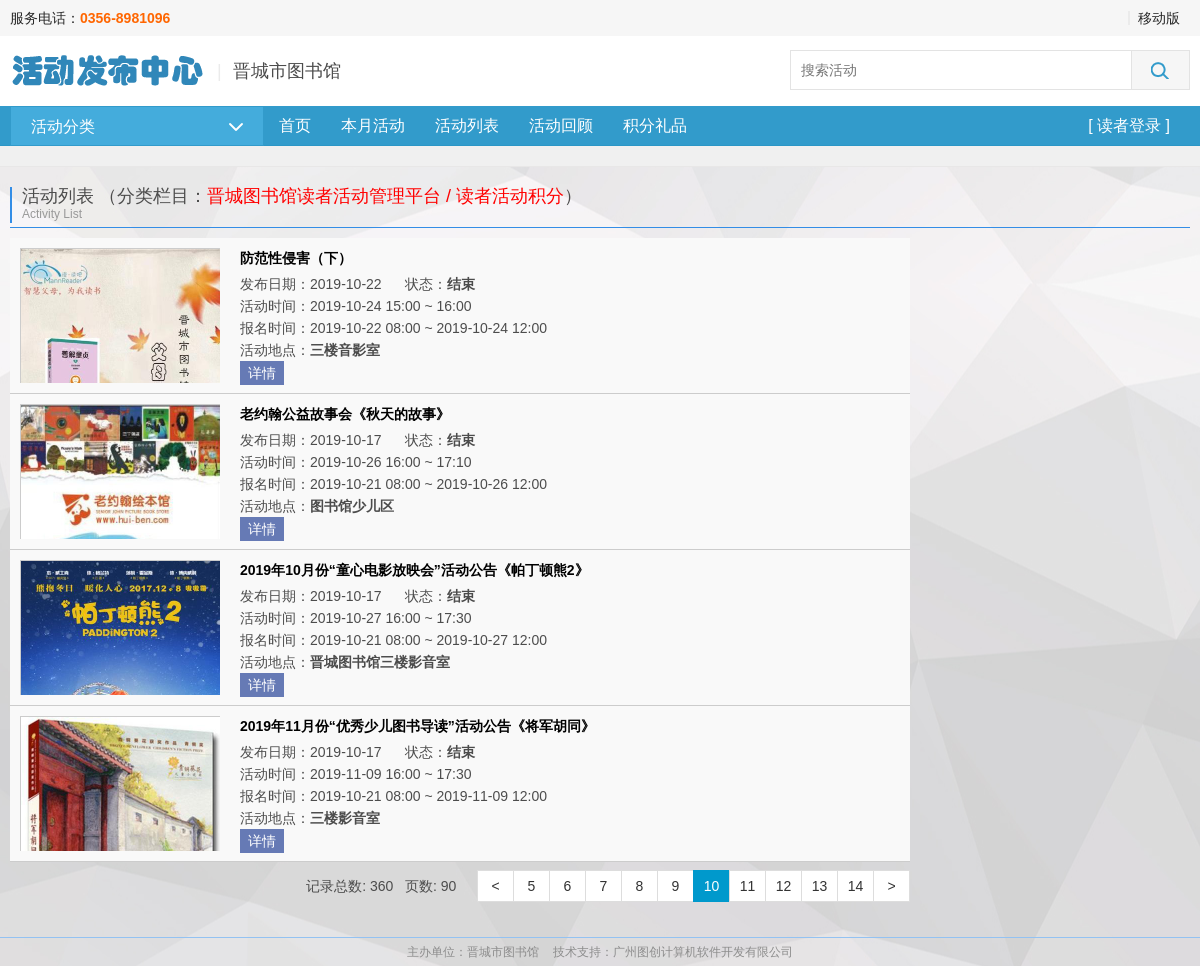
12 (784, 886)
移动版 (1159, 18)
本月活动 (373, 125)
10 (712, 886)
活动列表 (467, 125)
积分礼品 (655, 125)
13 (820, 886)
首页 (295, 125)
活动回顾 (561, 125)
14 (856, 886)
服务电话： (90, 18)
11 (748, 886)
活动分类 (137, 126)
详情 (262, 373)
